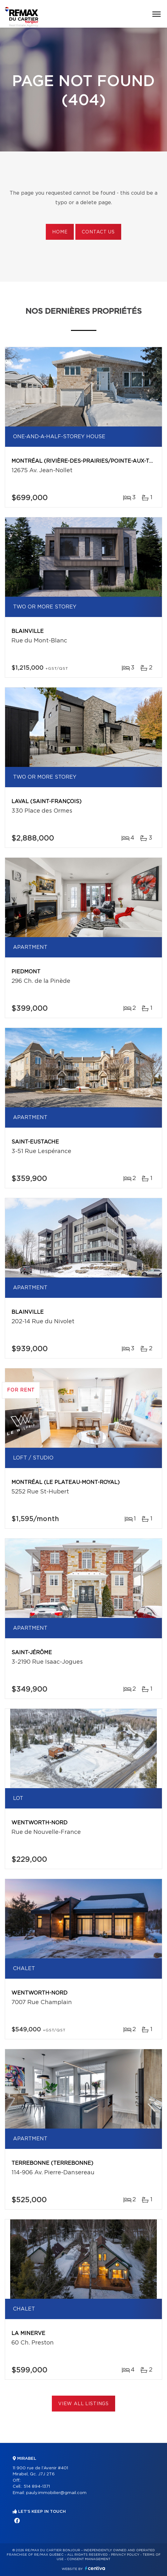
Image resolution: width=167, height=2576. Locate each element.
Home (59, 232)
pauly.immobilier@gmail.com (56, 2493)
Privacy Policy (125, 2554)
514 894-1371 (37, 2487)
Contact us (98, 232)
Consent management (88, 2559)
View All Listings (83, 2404)
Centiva (95, 2568)
